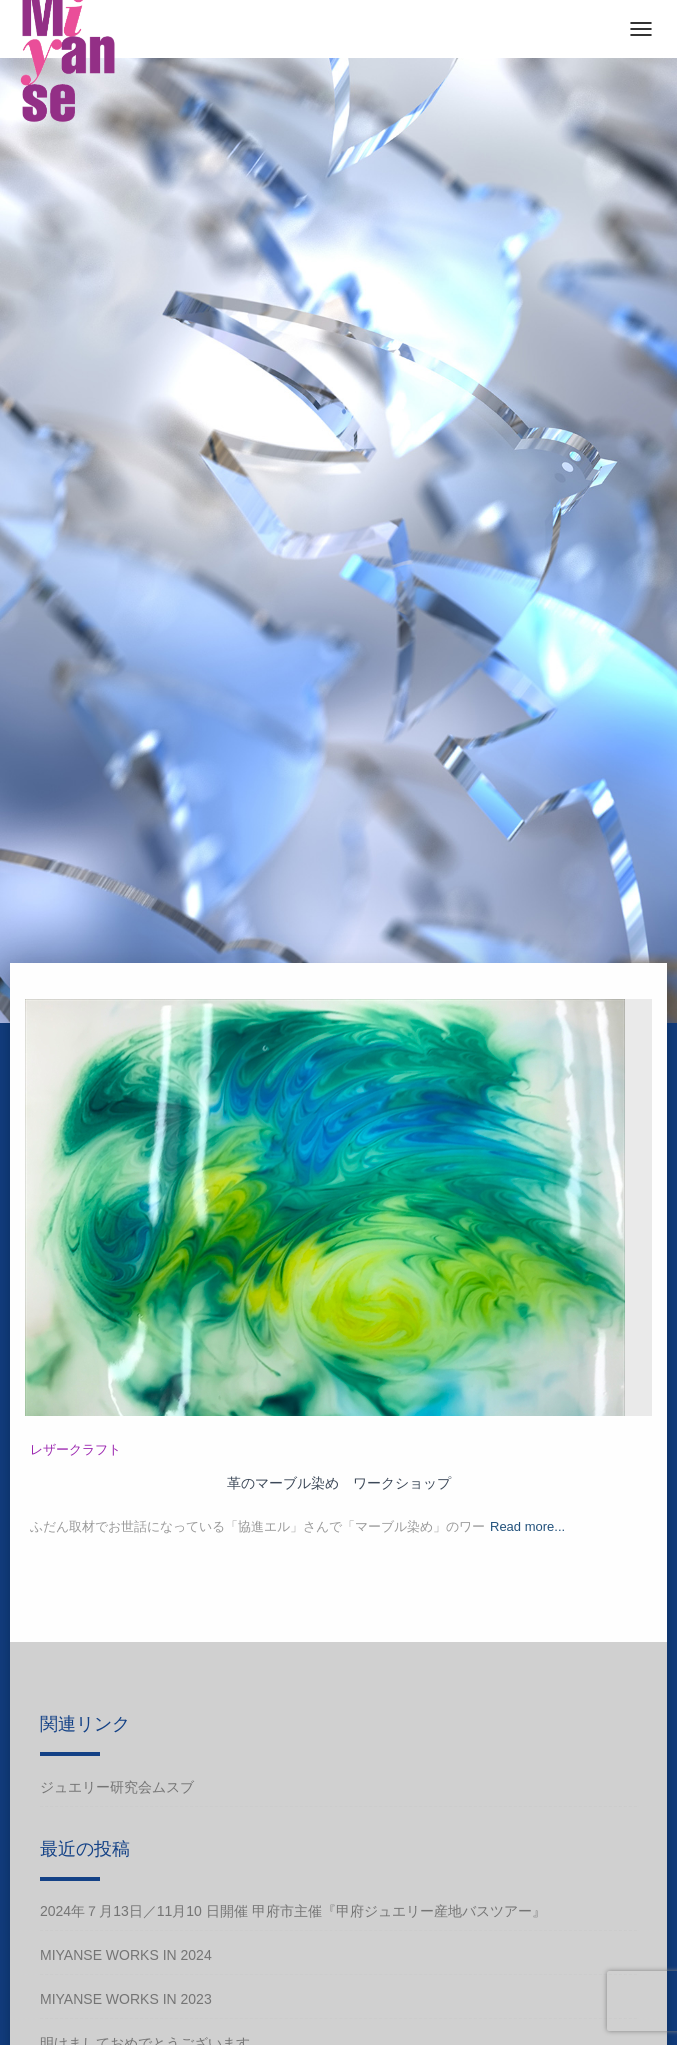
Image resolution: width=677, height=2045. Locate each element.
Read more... (527, 1526)
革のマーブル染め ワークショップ (339, 1483)
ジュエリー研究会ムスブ (117, 1787)
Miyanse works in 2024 (126, 1955)
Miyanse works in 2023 (126, 1999)
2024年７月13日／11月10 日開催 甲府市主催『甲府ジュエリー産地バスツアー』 (293, 1911)
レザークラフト (75, 1449)
